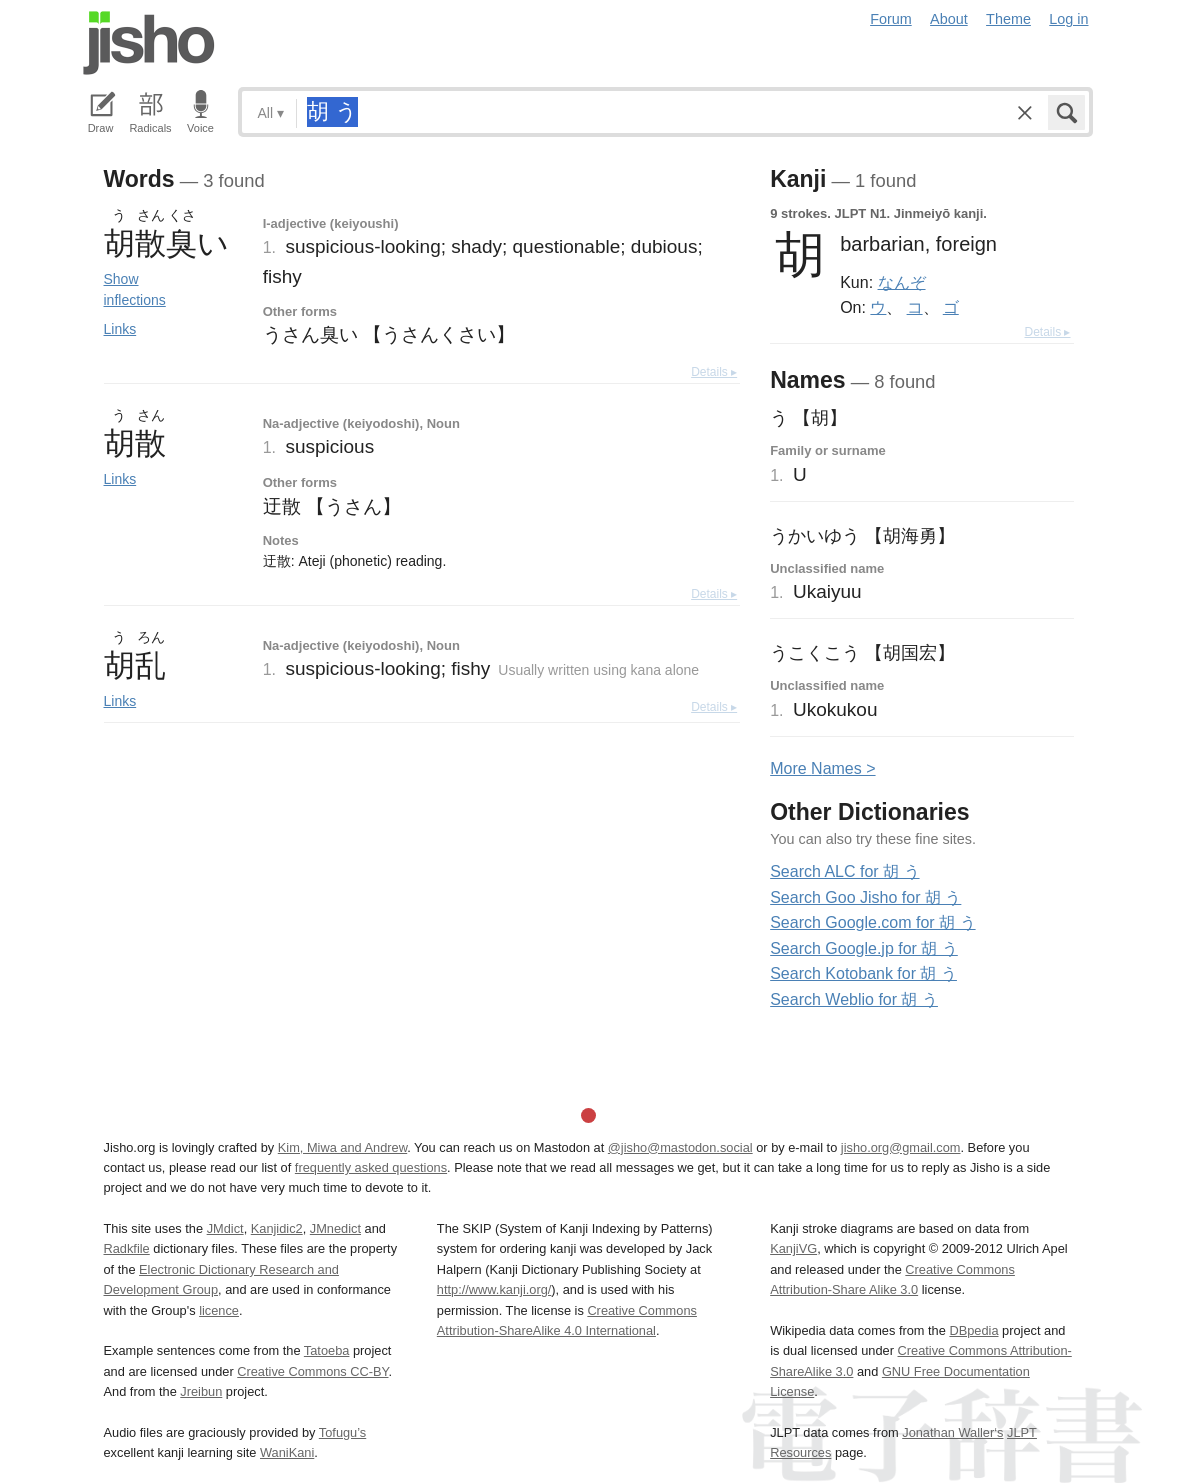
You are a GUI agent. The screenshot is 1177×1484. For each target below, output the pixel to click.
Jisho (149, 43)
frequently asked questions (371, 1167)
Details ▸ (714, 372)
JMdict (225, 1228)
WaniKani (287, 1452)
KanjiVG (793, 1248)
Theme (1008, 19)
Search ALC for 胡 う (844, 871)
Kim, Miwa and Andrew (342, 1147)
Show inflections (135, 289)
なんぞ (902, 282)
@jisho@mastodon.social (680, 1147)
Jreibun (201, 1391)
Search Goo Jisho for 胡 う (865, 897)
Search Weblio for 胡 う (854, 999)
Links (120, 329)
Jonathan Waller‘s (952, 1432)
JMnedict (335, 1228)
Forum (891, 19)
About (949, 19)
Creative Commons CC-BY (312, 1371)
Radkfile (127, 1248)
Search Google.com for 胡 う (872, 922)
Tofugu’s (342, 1432)
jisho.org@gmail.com (901, 1147)
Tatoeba (327, 1350)
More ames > (822, 768)
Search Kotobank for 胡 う (863, 973)
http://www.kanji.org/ (494, 1289)
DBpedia (973, 1330)
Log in (1068, 19)
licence (219, 1310)
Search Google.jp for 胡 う (864, 948)
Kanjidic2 (277, 1228)
